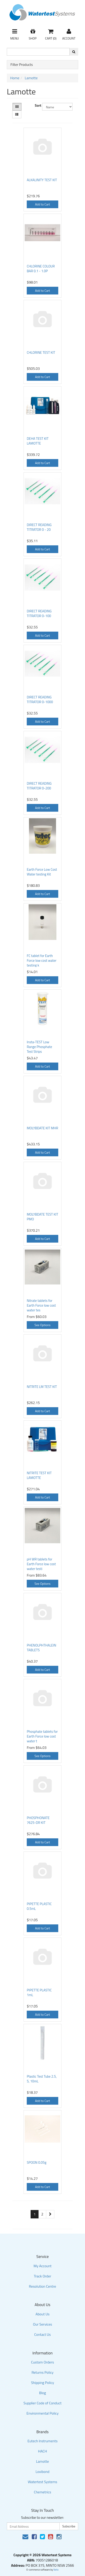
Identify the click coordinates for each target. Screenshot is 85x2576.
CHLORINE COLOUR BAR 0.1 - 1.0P (41, 269)
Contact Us (42, 2334)
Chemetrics (42, 2492)
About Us (43, 2314)
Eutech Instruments (42, 2441)
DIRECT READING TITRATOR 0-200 (39, 786)
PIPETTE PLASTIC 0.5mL (39, 1906)
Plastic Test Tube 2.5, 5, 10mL (42, 2079)
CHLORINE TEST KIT (41, 352)
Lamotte (31, 78)
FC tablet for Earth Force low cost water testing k (41, 960)
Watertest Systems (42, 2482)
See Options (42, 1325)
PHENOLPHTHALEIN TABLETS (41, 1648)
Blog (42, 2393)
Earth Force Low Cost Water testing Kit (42, 872)
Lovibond (42, 2471)
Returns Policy (42, 2372)
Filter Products (21, 65)
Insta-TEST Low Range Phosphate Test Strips (39, 1046)
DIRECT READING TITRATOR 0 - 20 (39, 527)
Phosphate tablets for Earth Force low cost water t (42, 1736)
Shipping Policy (42, 2382)
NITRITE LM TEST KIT (42, 1386)
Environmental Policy (43, 2413)
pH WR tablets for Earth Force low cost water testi (41, 1564)
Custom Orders (42, 2362)
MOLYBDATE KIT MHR (42, 1128)
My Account (42, 2266)
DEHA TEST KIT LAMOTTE (38, 441)
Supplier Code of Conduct (43, 2403)
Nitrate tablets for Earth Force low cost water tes (41, 1305)
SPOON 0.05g (36, 2162)
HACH (42, 2451)
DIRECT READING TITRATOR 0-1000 (40, 700)
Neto (56, 2569)
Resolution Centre (42, 2286)
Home (14, 78)
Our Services (42, 2324)
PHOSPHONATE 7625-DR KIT (38, 1820)
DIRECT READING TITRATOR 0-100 (39, 613)
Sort (37, 105)
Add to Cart (42, 204)
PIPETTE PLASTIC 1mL (39, 1993)
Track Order (42, 2276)
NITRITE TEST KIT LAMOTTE (39, 1475)
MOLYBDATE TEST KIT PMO (42, 1217)
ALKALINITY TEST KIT (42, 180)
